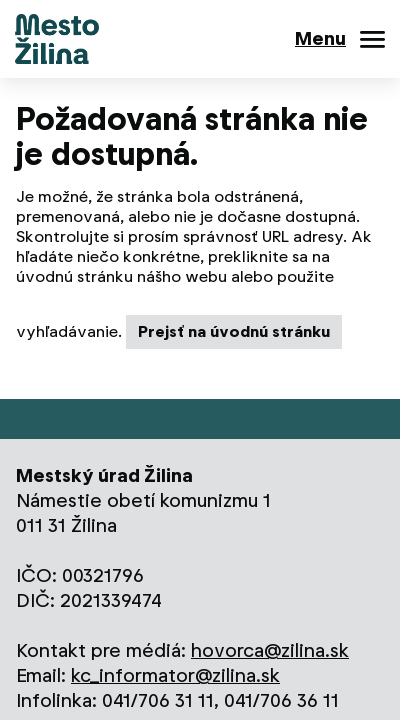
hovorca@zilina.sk (270, 650)
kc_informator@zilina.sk (175, 675)
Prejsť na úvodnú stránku (234, 331)
